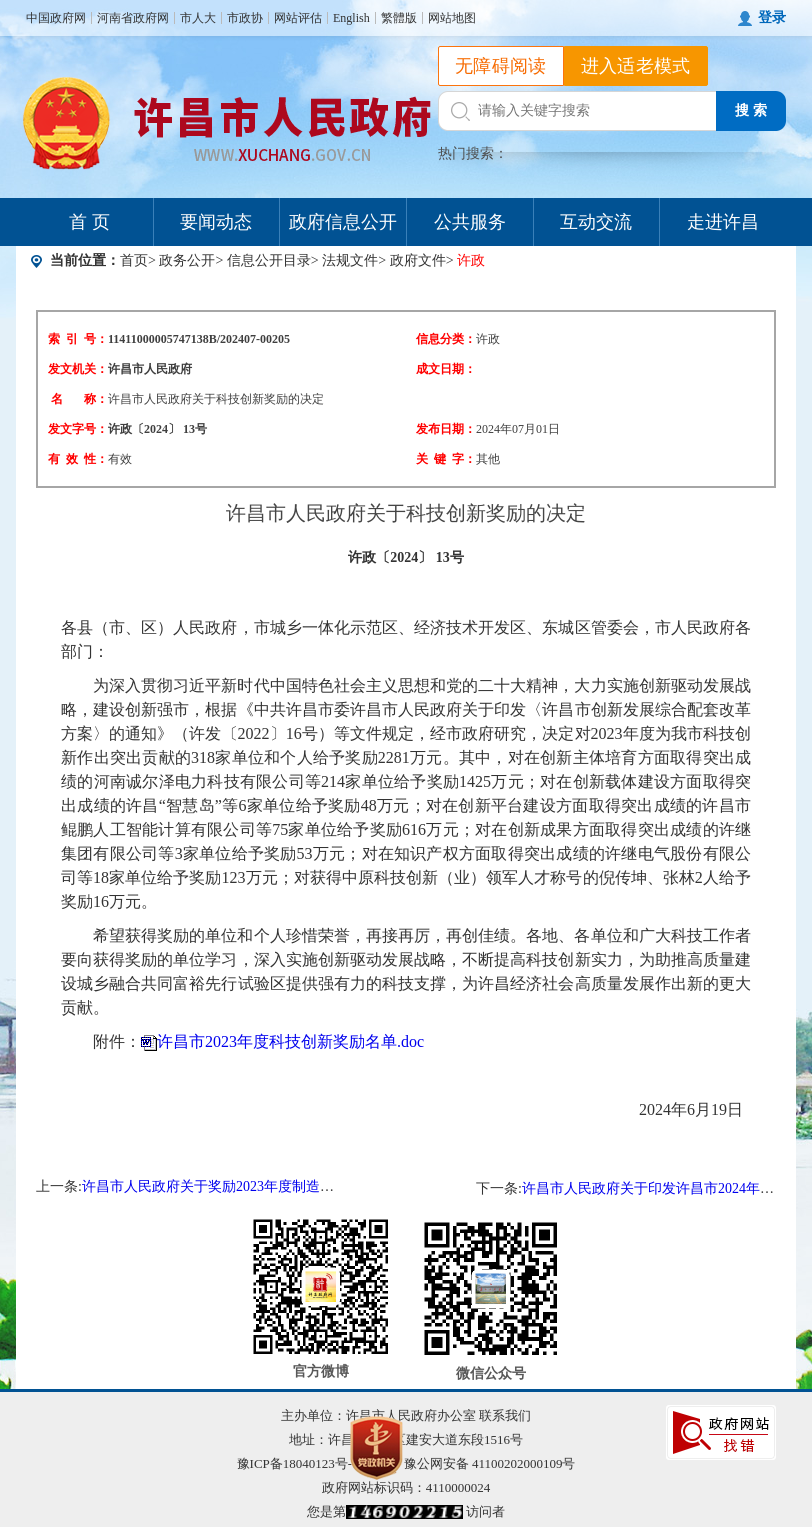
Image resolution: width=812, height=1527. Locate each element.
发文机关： (78, 369)
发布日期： (446, 429)
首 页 (89, 222)
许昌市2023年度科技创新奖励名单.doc (290, 1041)
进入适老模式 (636, 66)
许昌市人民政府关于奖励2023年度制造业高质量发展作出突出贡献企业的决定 (320, 1186)
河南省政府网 (133, 18)
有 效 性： (78, 459)
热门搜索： (473, 153)
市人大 (198, 18)
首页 (134, 260)
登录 (772, 17)
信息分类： (446, 339)
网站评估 (298, 18)
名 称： (79, 399)
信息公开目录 (269, 260)
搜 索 (751, 110)
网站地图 (452, 18)
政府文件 (418, 260)
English (351, 18)
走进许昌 (723, 222)
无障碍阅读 (501, 66)
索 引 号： (78, 339)
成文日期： (446, 369)
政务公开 (187, 260)
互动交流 (596, 222)
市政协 (245, 18)
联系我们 (505, 1415)
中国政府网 (56, 18)
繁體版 (399, 18)
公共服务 (470, 222)
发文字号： (78, 429)
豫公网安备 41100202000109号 (477, 1463)
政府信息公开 (343, 222)
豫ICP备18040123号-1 (298, 1463)
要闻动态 (216, 222)
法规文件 (350, 260)
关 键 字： (446, 459)
